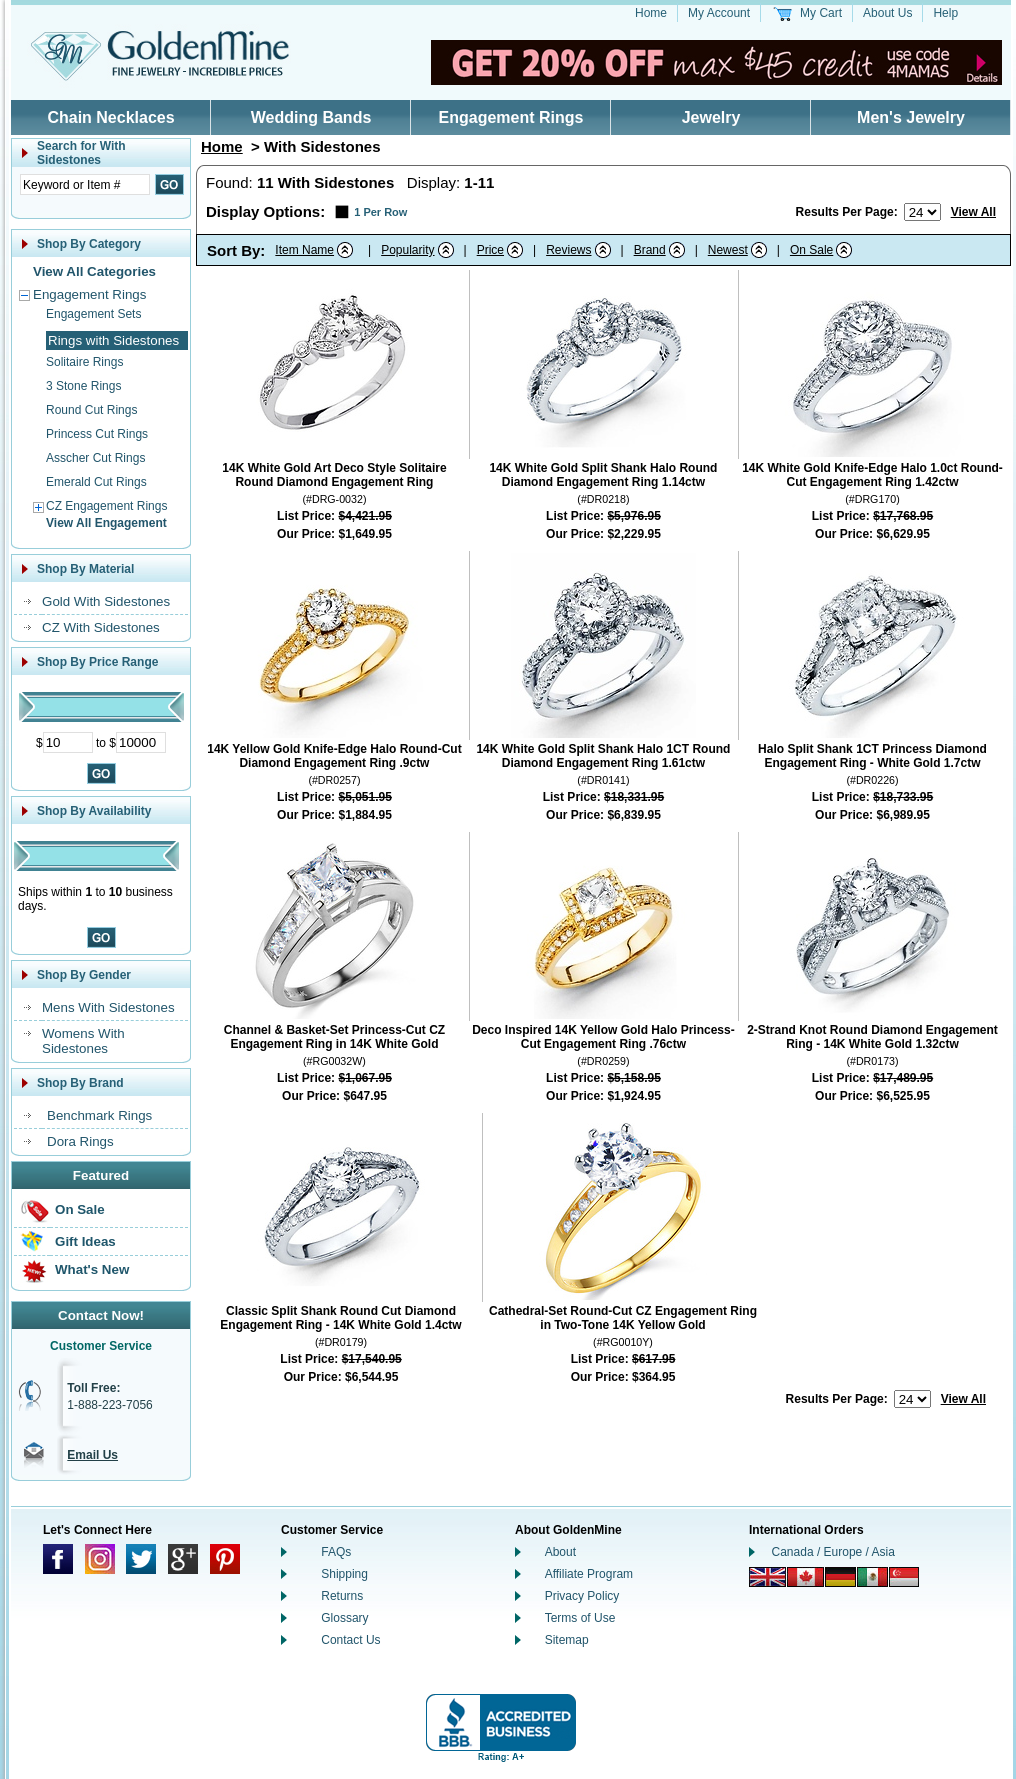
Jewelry (711, 117)
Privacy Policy (582, 1596)
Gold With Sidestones (106, 601)
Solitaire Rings (84, 362)
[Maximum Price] (141, 742)
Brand (650, 250)
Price (490, 250)
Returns (342, 1596)
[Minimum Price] (68, 742)
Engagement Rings (511, 117)
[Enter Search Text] (85, 184)
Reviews (568, 250)
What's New (92, 1269)
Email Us (92, 1455)
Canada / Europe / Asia (833, 1552)
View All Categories (94, 271)
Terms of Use (580, 1618)
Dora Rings (80, 1141)
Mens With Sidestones (108, 1007)
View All (973, 212)
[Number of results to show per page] (922, 212)
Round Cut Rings (91, 410)
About (560, 1552)
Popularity (407, 250)
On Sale (80, 1209)
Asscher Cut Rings (95, 458)
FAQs (336, 1552)
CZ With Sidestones (101, 627)
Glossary (344, 1618)
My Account (719, 13)
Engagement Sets (93, 314)
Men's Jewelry (911, 117)
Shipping (344, 1574)
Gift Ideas (85, 1241)
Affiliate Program (589, 1574)
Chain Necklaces (110, 117)
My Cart (821, 13)
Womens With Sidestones (83, 1041)
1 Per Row (380, 212)
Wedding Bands (311, 117)
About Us (887, 13)
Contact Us (350, 1640)
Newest (728, 250)
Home (651, 13)
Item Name (304, 250)
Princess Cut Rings (97, 434)
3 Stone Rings (83, 386)
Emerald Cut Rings (96, 482)
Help (945, 13)
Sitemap (567, 1640)
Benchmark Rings (99, 1115)
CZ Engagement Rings (106, 506)
